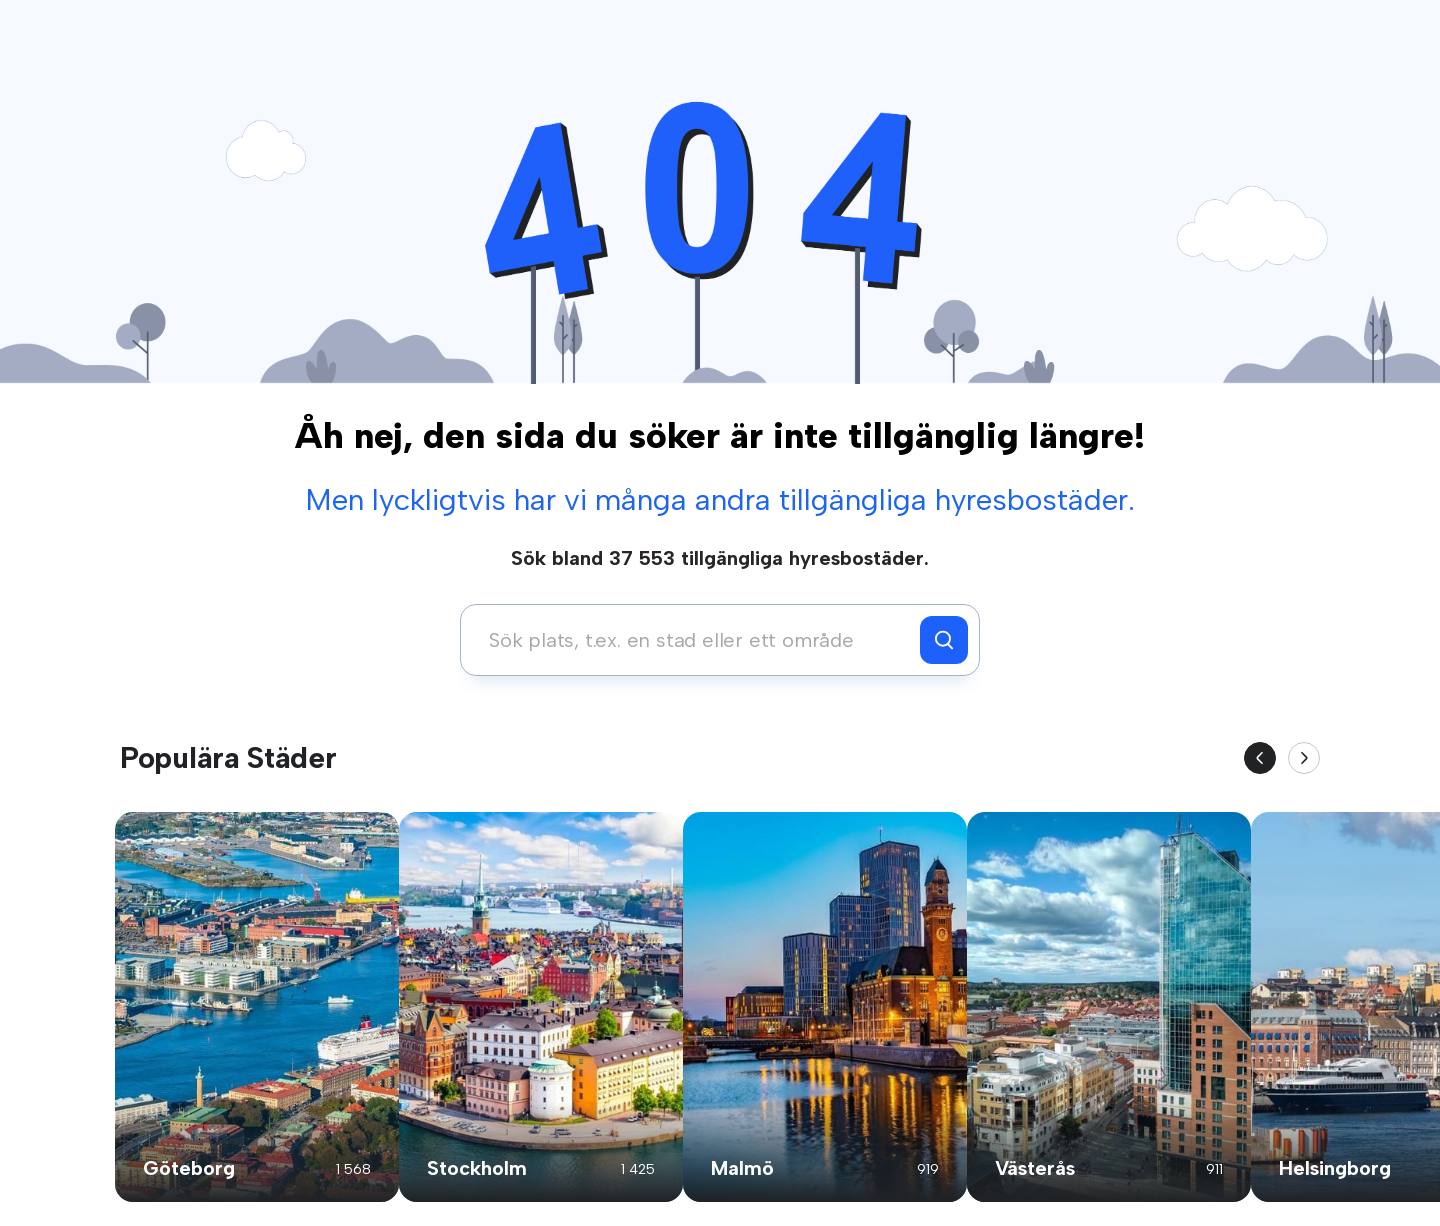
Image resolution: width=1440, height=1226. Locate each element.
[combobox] (695, 640)
